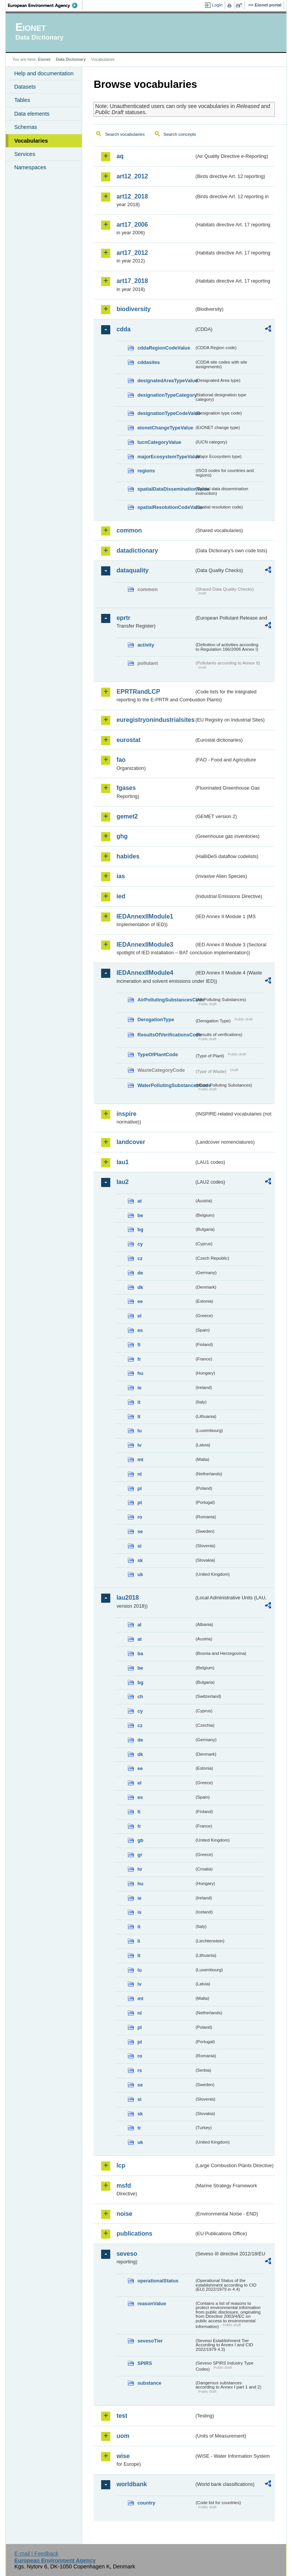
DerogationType (155, 1019)
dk (140, 1287)
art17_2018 (132, 281)
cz (140, 1258)
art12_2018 (132, 196)
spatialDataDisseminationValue (165, 489)
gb (140, 1840)
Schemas (25, 127)
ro (139, 1517)
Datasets (25, 87)
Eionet (44, 59)
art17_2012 (132, 252)
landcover (130, 1142)
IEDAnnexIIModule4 (144, 972)
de (140, 1273)
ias (120, 876)
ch (140, 1696)
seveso (126, 2253)
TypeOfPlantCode (157, 1054)
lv (139, 1445)
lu (139, 1430)
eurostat (128, 740)
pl (139, 1488)
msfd (123, 2185)
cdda (123, 329)
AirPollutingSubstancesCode (165, 1000)
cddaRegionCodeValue (163, 348)
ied (120, 896)
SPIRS (144, 2363)
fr (139, 1359)
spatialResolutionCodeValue (165, 507)
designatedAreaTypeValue (165, 380)
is (139, 1912)
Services (24, 154)
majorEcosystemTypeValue (165, 456)
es (140, 1330)
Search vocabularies (124, 134)
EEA (45, 5)
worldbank (131, 2484)
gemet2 (127, 816)
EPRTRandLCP (138, 691)
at (139, 1201)
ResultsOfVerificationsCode (165, 1035)
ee (140, 1301)
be (140, 1215)
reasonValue (151, 2303)
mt (140, 1459)
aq (120, 156)
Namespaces (30, 167)
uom (122, 2436)
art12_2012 (132, 176)
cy (140, 1244)
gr (139, 1855)
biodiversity (133, 309)
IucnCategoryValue (159, 442)
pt (139, 1502)
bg (140, 1229)
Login (217, 5)
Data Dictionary (71, 59)
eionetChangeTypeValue (165, 428)
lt (138, 1416)
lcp (120, 2165)
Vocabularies (31, 141)
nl (139, 1474)
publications (134, 2233)
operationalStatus (157, 2281)
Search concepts (179, 134)
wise (123, 2456)
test (121, 2415)
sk (140, 1560)
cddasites (148, 362)
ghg (121, 836)
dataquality (132, 570)
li (138, 1941)
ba (140, 1653)
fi (138, 1345)
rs (139, 2070)
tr (139, 2128)
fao (120, 759)
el (139, 1316)
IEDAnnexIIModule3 (144, 944)
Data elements (31, 114)
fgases (126, 788)
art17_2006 (132, 224)
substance (149, 2383)
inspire (126, 1114)
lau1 (122, 1162)
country (146, 2503)
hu (140, 1373)
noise (124, 2213)
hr (139, 1869)
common (129, 530)
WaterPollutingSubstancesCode (165, 1085)
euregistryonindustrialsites (155, 720)
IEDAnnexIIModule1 (144, 916)
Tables (22, 100)
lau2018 (127, 1597)
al (139, 1624)
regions (146, 471)
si (139, 1546)
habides (127, 856)
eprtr (123, 618)
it (138, 1402)
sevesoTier (150, 2341)
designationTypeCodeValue (165, 413)
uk (140, 1574)
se (140, 1531)
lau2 (122, 1182)
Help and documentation (43, 73)
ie (139, 1387)
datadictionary (137, 550)
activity (145, 645)
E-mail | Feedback (36, 2554)
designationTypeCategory (165, 395)
